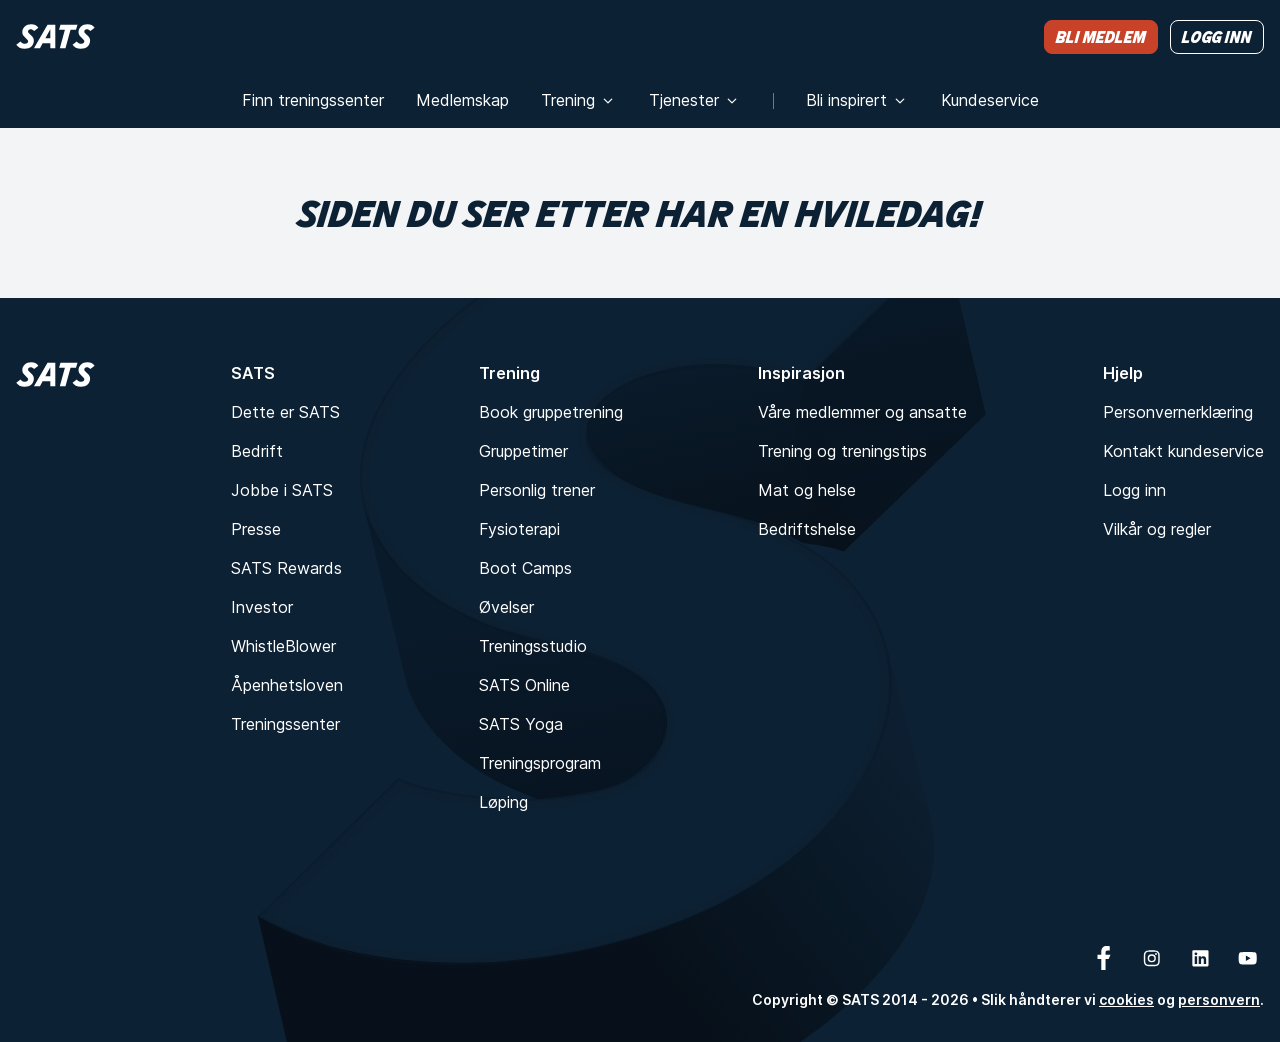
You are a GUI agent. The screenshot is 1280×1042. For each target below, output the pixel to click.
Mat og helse (807, 490)
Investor (262, 607)
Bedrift (257, 451)
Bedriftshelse (807, 529)
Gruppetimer (523, 451)
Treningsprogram (540, 763)
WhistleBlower (283, 646)
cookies (1126, 999)
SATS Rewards (286, 568)
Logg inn (1134, 490)
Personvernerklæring (1178, 412)
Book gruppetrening (551, 412)
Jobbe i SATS (282, 490)
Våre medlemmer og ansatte (862, 412)
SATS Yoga (521, 724)
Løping (503, 802)
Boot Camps (525, 568)
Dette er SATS (285, 412)
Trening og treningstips (842, 451)
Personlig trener (537, 490)
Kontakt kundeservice (1183, 451)
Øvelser (506, 607)
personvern (1219, 999)
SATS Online (524, 685)
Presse (256, 529)
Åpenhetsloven (287, 685)
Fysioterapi (519, 529)
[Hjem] (55, 36)
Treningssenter (285, 724)
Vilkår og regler (1157, 529)
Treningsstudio (533, 646)
